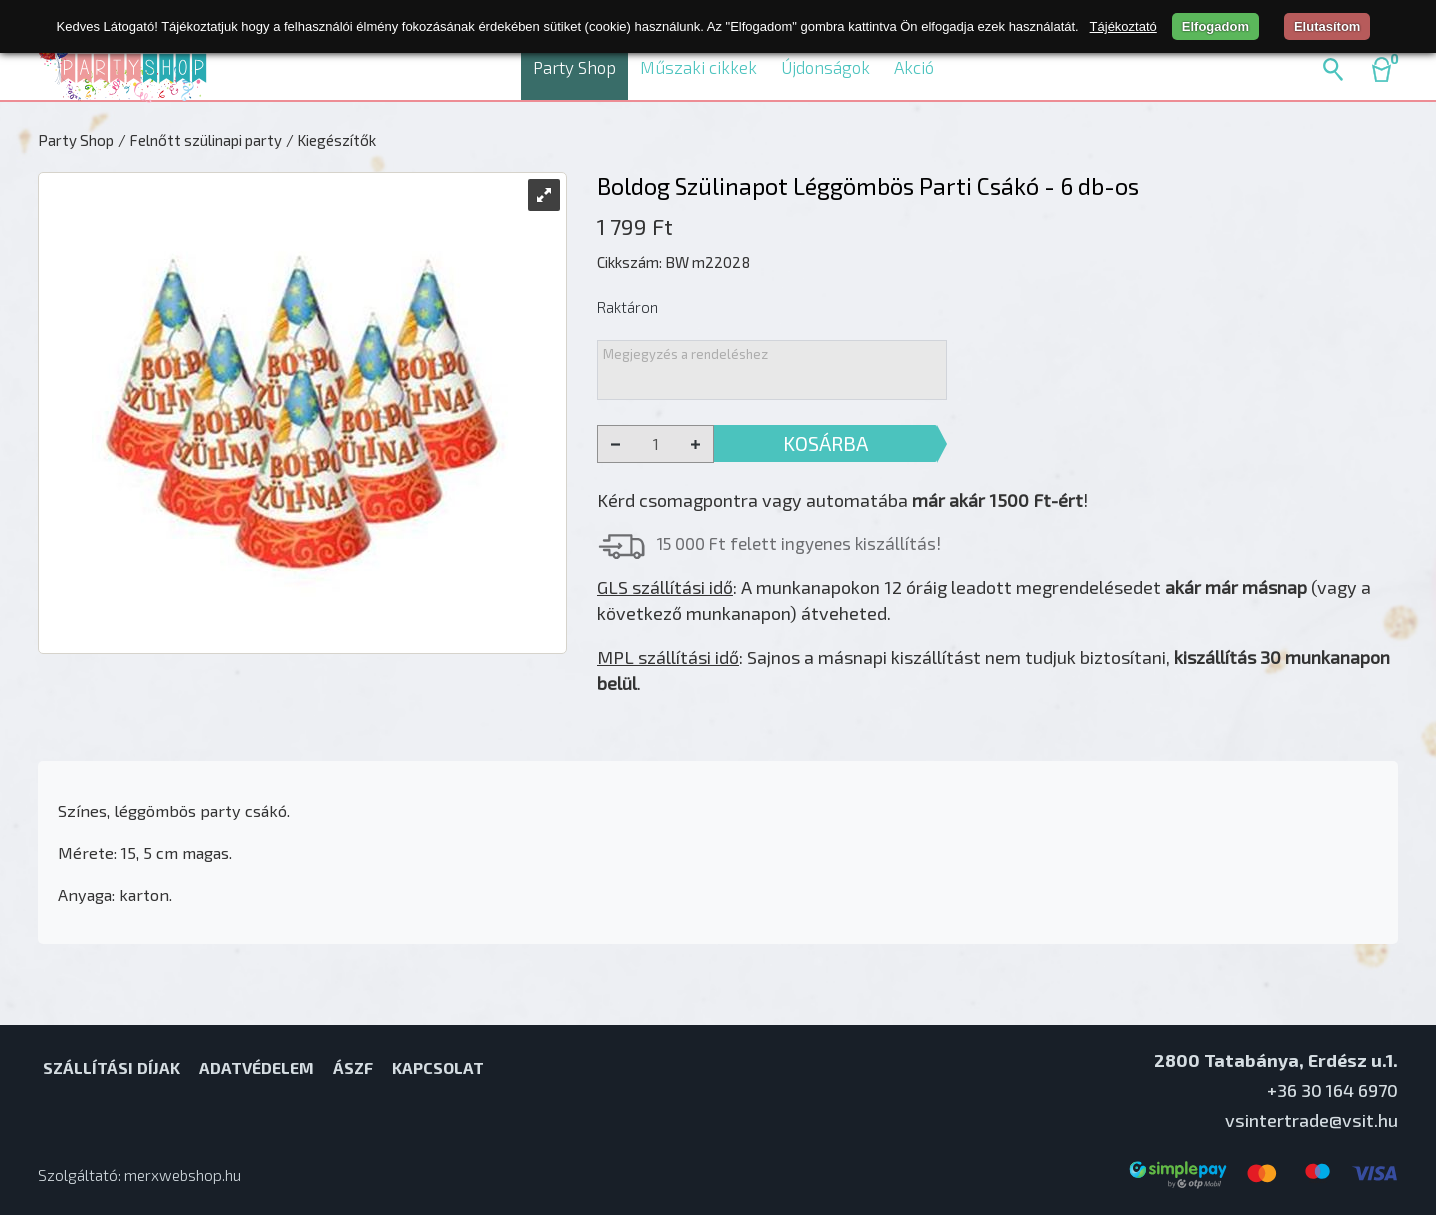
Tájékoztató (1123, 26)
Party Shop (574, 67)
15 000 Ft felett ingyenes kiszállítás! (799, 543)
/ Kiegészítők (331, 140)
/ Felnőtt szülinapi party (200, 140)
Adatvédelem (256, 1067)
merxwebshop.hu (182, 1175)
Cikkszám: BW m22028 (673, 262)
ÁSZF (353, 1067)
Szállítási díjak (111, 1067)
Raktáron (627, 307)
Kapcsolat (438, 1067)
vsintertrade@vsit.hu (1311, 1120)
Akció (914, 67)
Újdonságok (825, 67)
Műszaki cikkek (698, 67)
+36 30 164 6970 (1332, 1090)
